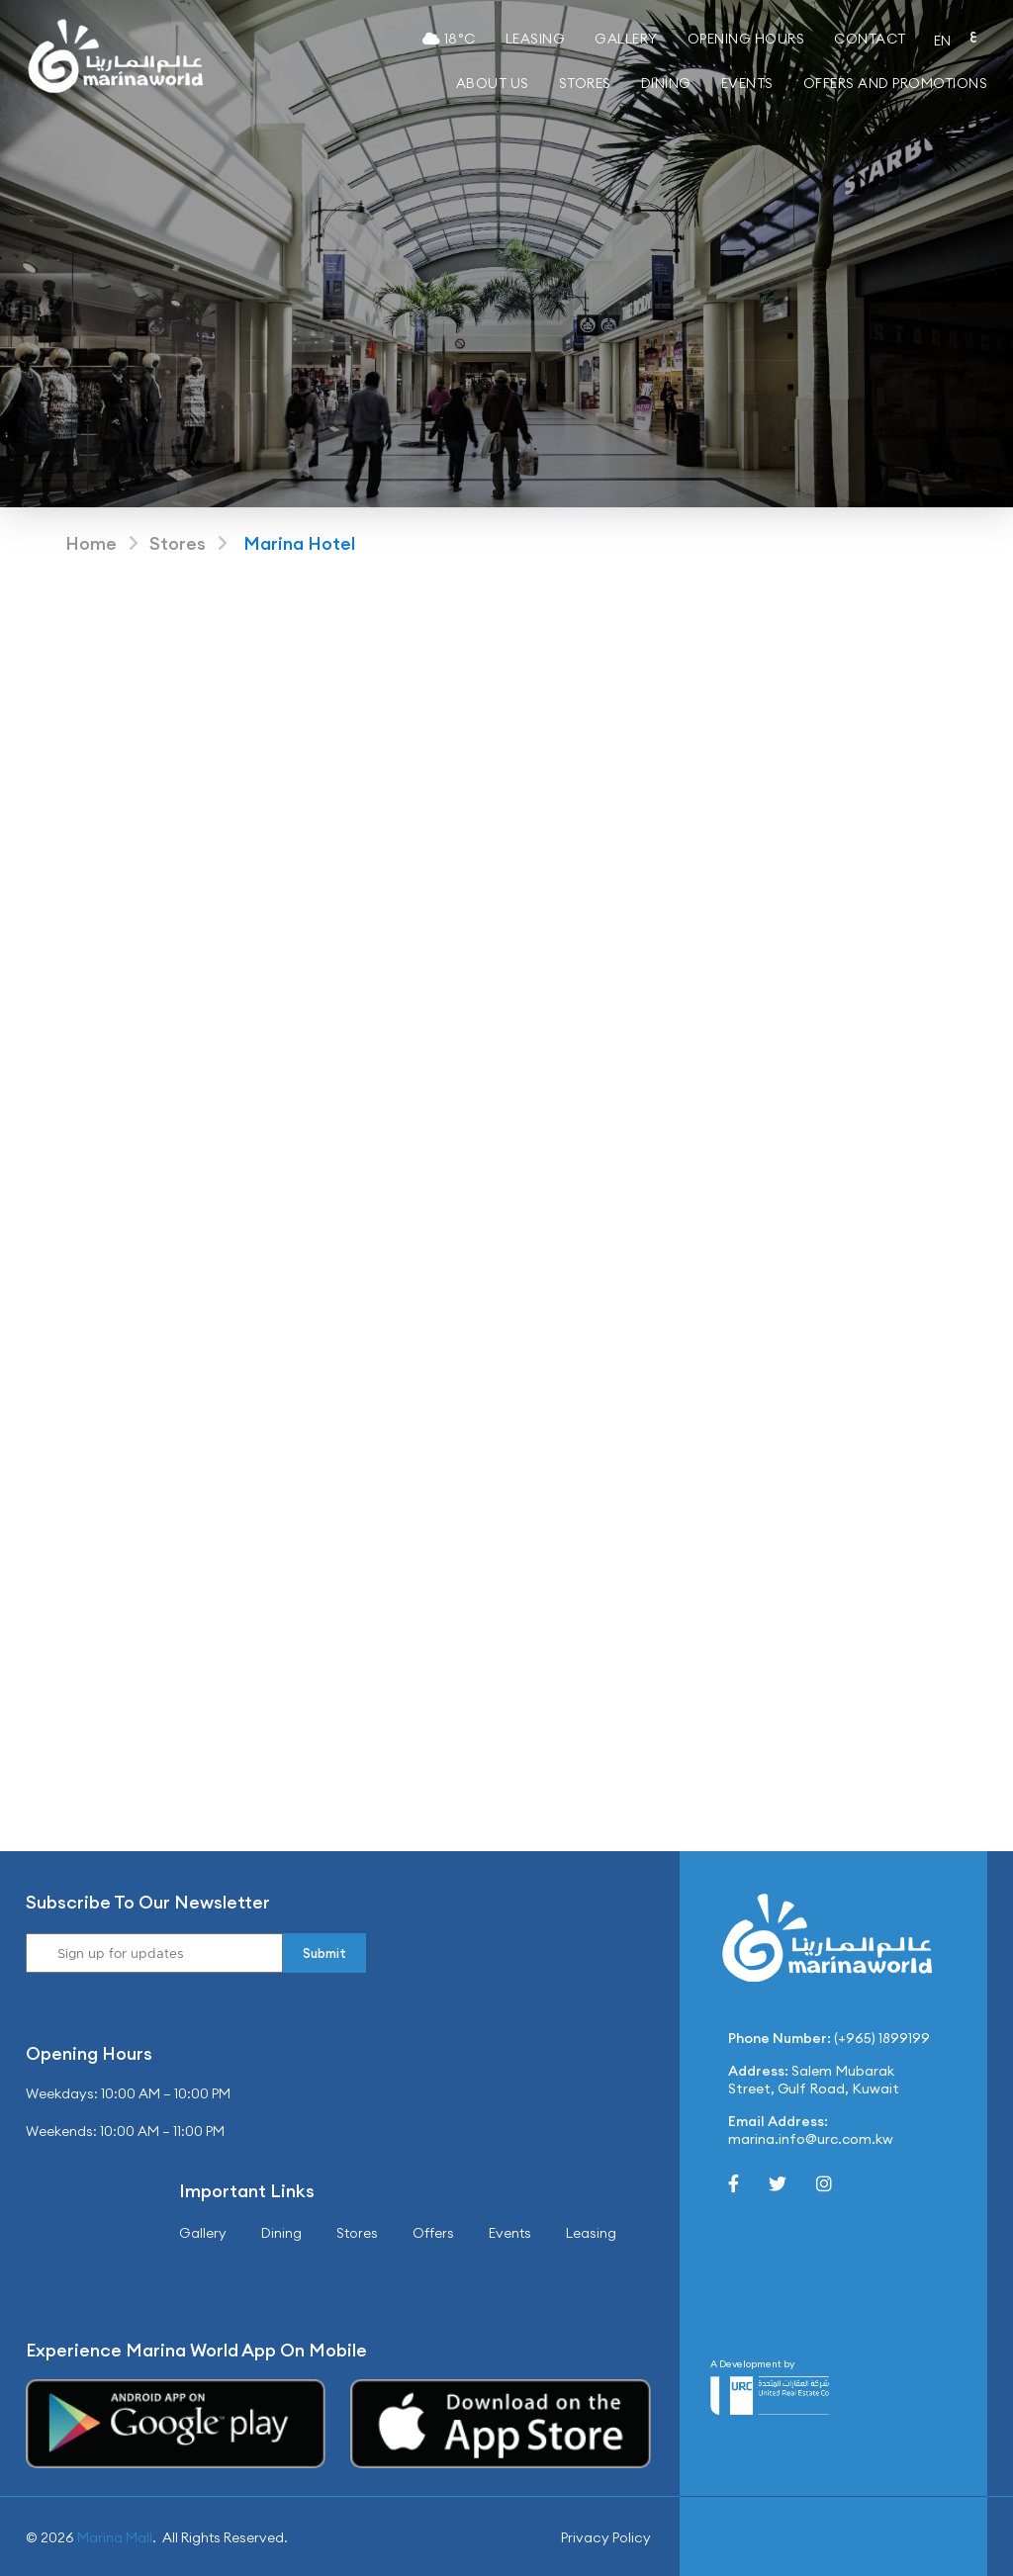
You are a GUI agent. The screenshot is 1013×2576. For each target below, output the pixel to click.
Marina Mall (114, 2537)
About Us (492, 83)
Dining (666, 83)
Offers (433, 2233)
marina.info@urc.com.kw (810, 2139)
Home (91, 543)
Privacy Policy (606, 2537)
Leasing (536, 38)
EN (943, 40)
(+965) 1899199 (882, 2038)
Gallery (626, 38)
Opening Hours (746, 38)
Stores (585, 83)
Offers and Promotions (895, 83)
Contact (870, 38)
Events (747, 83)
